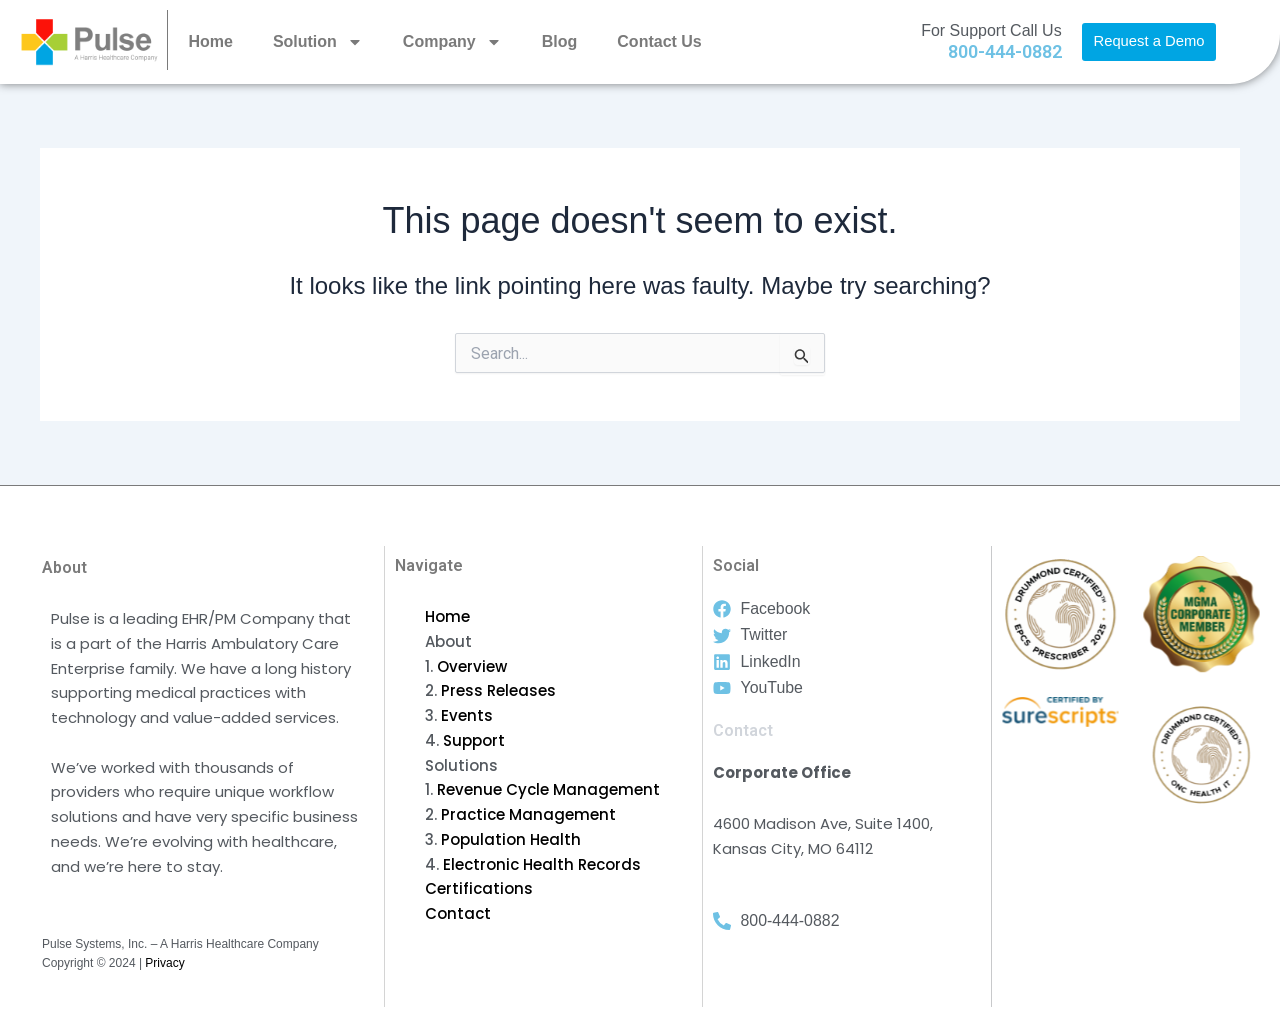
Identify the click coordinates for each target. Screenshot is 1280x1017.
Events (467, 715)
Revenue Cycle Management (548, 789)
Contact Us (659, 41)
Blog (560, 41)
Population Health (511, 839)
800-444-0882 (1005, 51)
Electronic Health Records (542, 864)
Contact (458, 913)
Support (474, 740)
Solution (318, 42)
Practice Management (528, 814)
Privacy (164, 963)
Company (452, 42)
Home (210, 41)
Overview (472, 666)
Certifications (479, 888)
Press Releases (498, 690)
